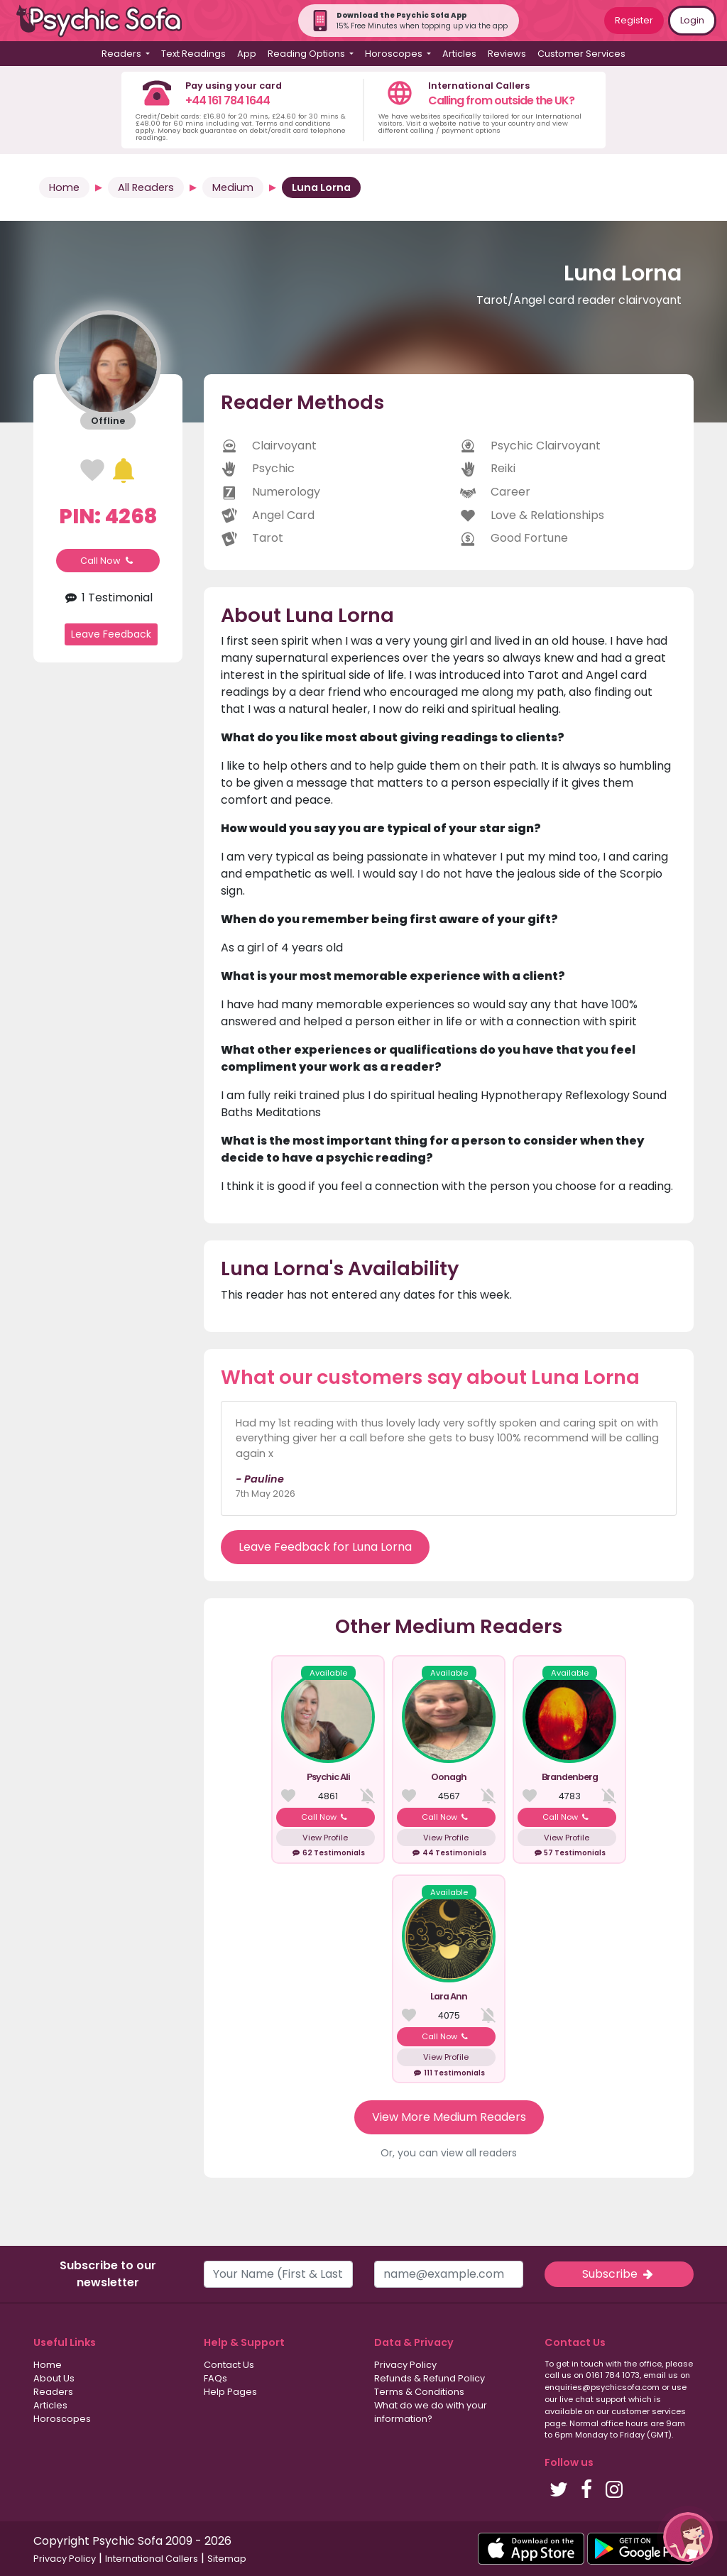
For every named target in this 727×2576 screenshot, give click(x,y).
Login (692, 20)
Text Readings (193, 54)
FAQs (215, 2378)
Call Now (108, 561)
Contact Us (229, 2365)
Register (634, 20)
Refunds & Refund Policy (429, 2378)
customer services (648, 2411)
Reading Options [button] (307, 54)
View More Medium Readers (449, 2117)
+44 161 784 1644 (227, 100)
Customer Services (581, 54)
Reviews (507, 54)
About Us (54, 2378)
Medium (232, 187)
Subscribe (619, 2274)
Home (64, 187)
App (246, 54)
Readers (53, 2392)
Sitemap (226, 2559)
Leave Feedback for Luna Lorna (325, 1547)
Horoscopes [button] (395, 54)
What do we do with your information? (430, 2412)
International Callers (151, 2559)
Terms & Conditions (419, 2392)
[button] (688, 2537)
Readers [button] (122, 54)
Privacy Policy (405, 2365)
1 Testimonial (108, 597)
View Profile (325, 1837)
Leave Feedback (111, 634)
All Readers (146, 187)
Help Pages (230, 2392)
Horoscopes (62, 2419)
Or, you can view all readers (449, 2153)
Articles (459, 54)
